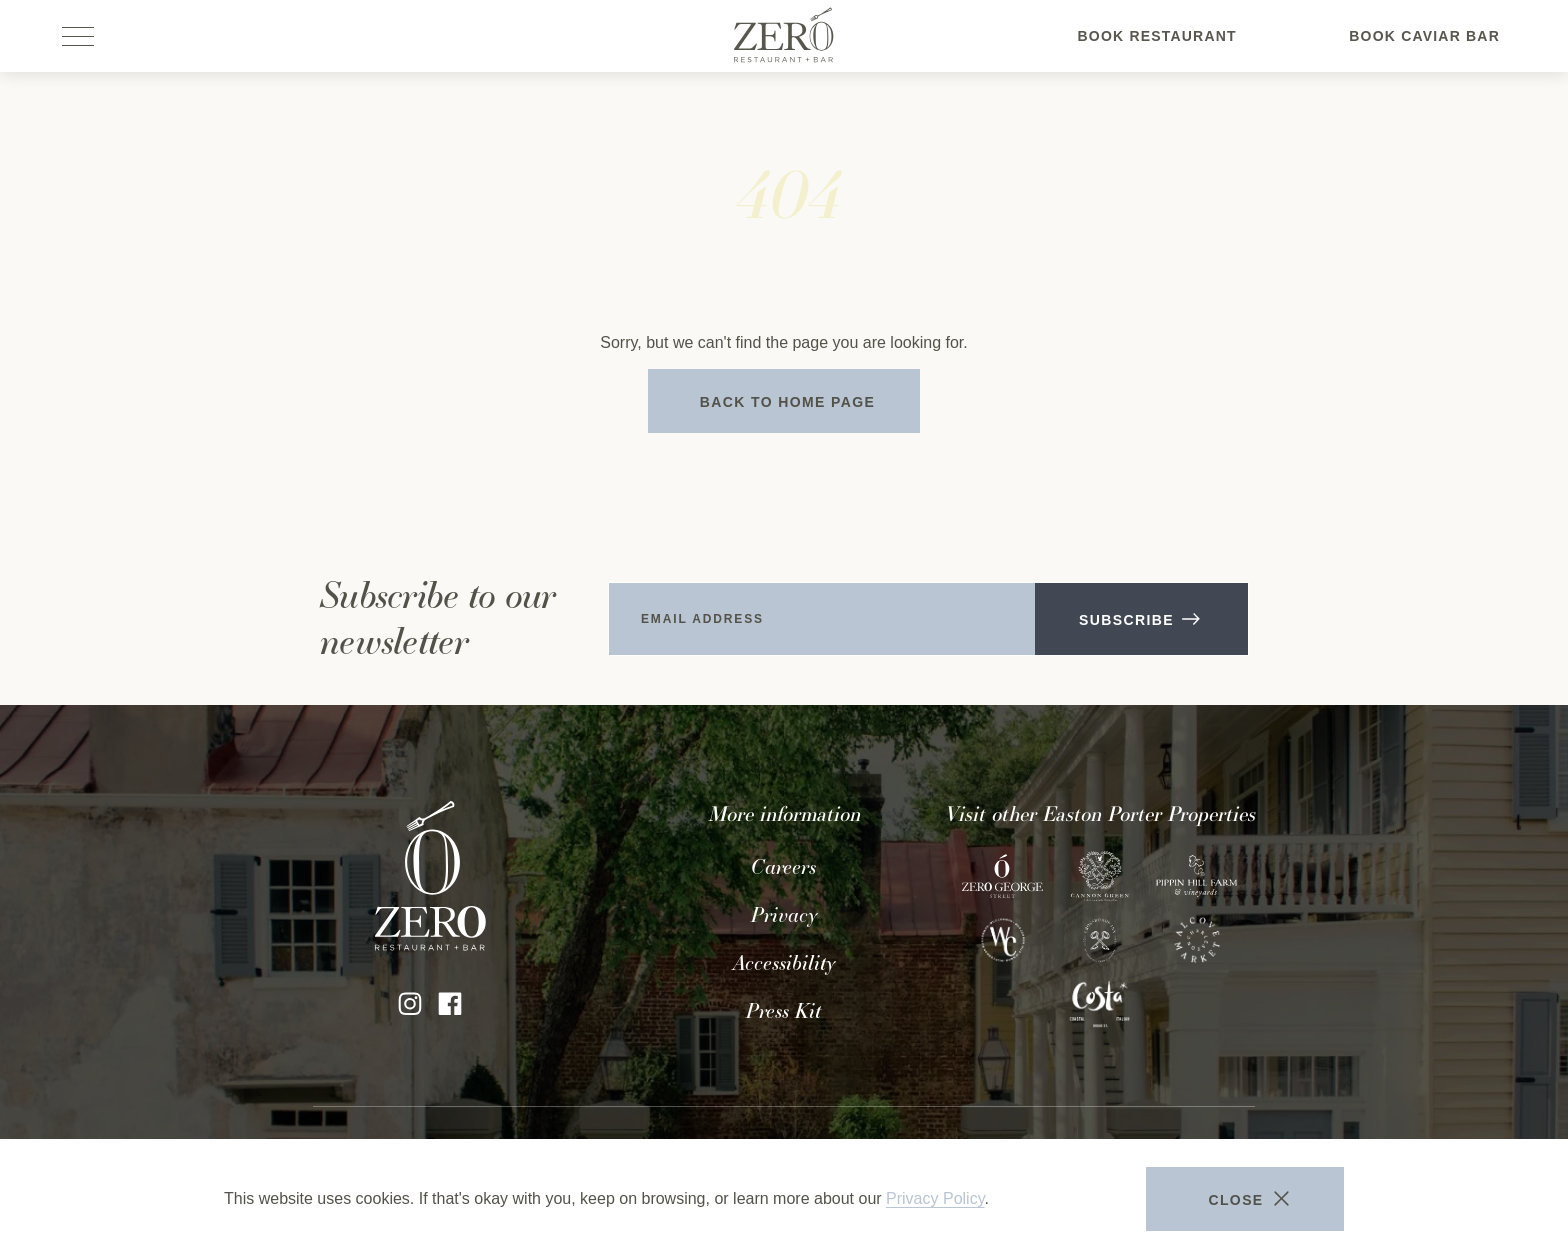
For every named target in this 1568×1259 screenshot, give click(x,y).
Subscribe (1138, 620)
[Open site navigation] (79, 36)
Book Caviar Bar (1424, 48)
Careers (783, 867)
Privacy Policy (935, 1198)
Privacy (784, 915)
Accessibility (784, 963)
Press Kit (783, 1011)
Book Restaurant (1157, 48)
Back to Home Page (788, 402)
